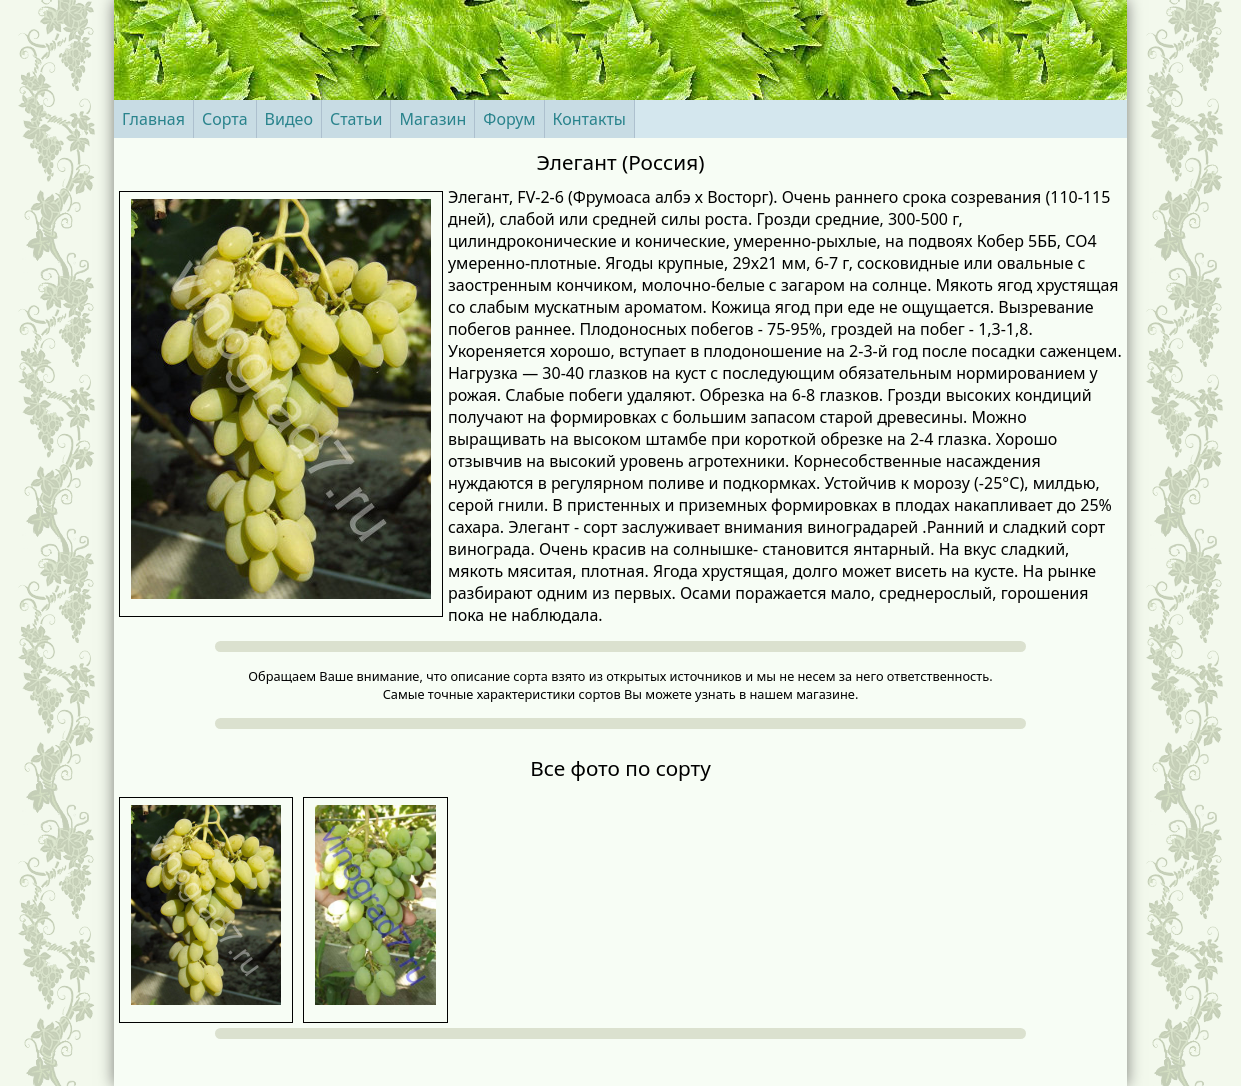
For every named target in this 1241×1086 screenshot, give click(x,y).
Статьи (356, 119)
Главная (153, 119)
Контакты (589, 119)
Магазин (432, 119)
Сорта (225, 119)
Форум (509, 119)
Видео (289, 119)
